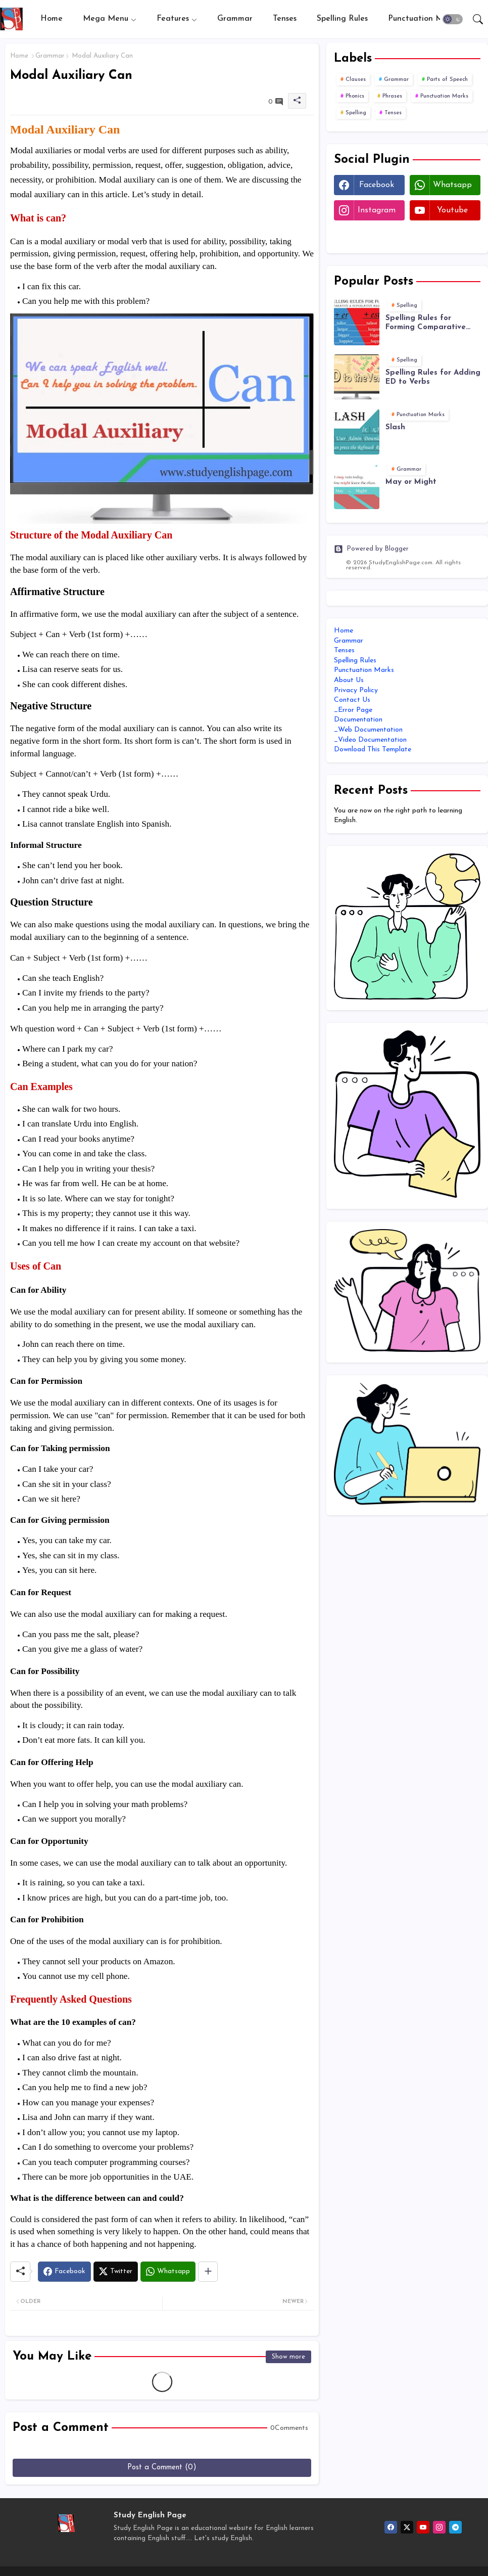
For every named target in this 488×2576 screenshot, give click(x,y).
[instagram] (439, 2527)
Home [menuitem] (343, 631)
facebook (376, 185)
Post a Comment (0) (162, 2467)
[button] (453, 19)
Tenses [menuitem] (344, 650)
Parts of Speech (447, 79)
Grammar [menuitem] (348, 641)
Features (173, 19)
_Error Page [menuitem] (353, 710)
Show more (288, 2357)
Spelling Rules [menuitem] (355, 660)
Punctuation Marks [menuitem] (364, 670)
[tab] (51, 19)
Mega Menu (105, 19)
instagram (377, 210)
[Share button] (208, 2272)
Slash (395, 427)
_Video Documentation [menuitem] (370, 740)
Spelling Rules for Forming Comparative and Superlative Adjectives (425, 323)
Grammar (235, 19)
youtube (452, 210)
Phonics (355, 96)
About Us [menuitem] (349, 680)
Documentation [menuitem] (358, 720)
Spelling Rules (342, 19)
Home (51, 19)
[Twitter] (115, 2272)
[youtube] (423, 2527)
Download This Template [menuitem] (372, 749)
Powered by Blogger (371, 549)
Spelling (356, 113)
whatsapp (452, 185)
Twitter (369, 236)
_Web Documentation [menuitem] (368, 730)
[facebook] (390, 2527)
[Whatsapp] (168, 2272)
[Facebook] (64, 2272)
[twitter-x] (407, 2527)
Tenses (285, 19)
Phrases (392, 96)
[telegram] (455, 2527)
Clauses (356, 79)
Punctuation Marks (423, 19)
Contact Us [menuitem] (352, 700)
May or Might (410, 482)
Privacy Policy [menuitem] (356, 690)
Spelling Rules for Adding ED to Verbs (432, 377)
